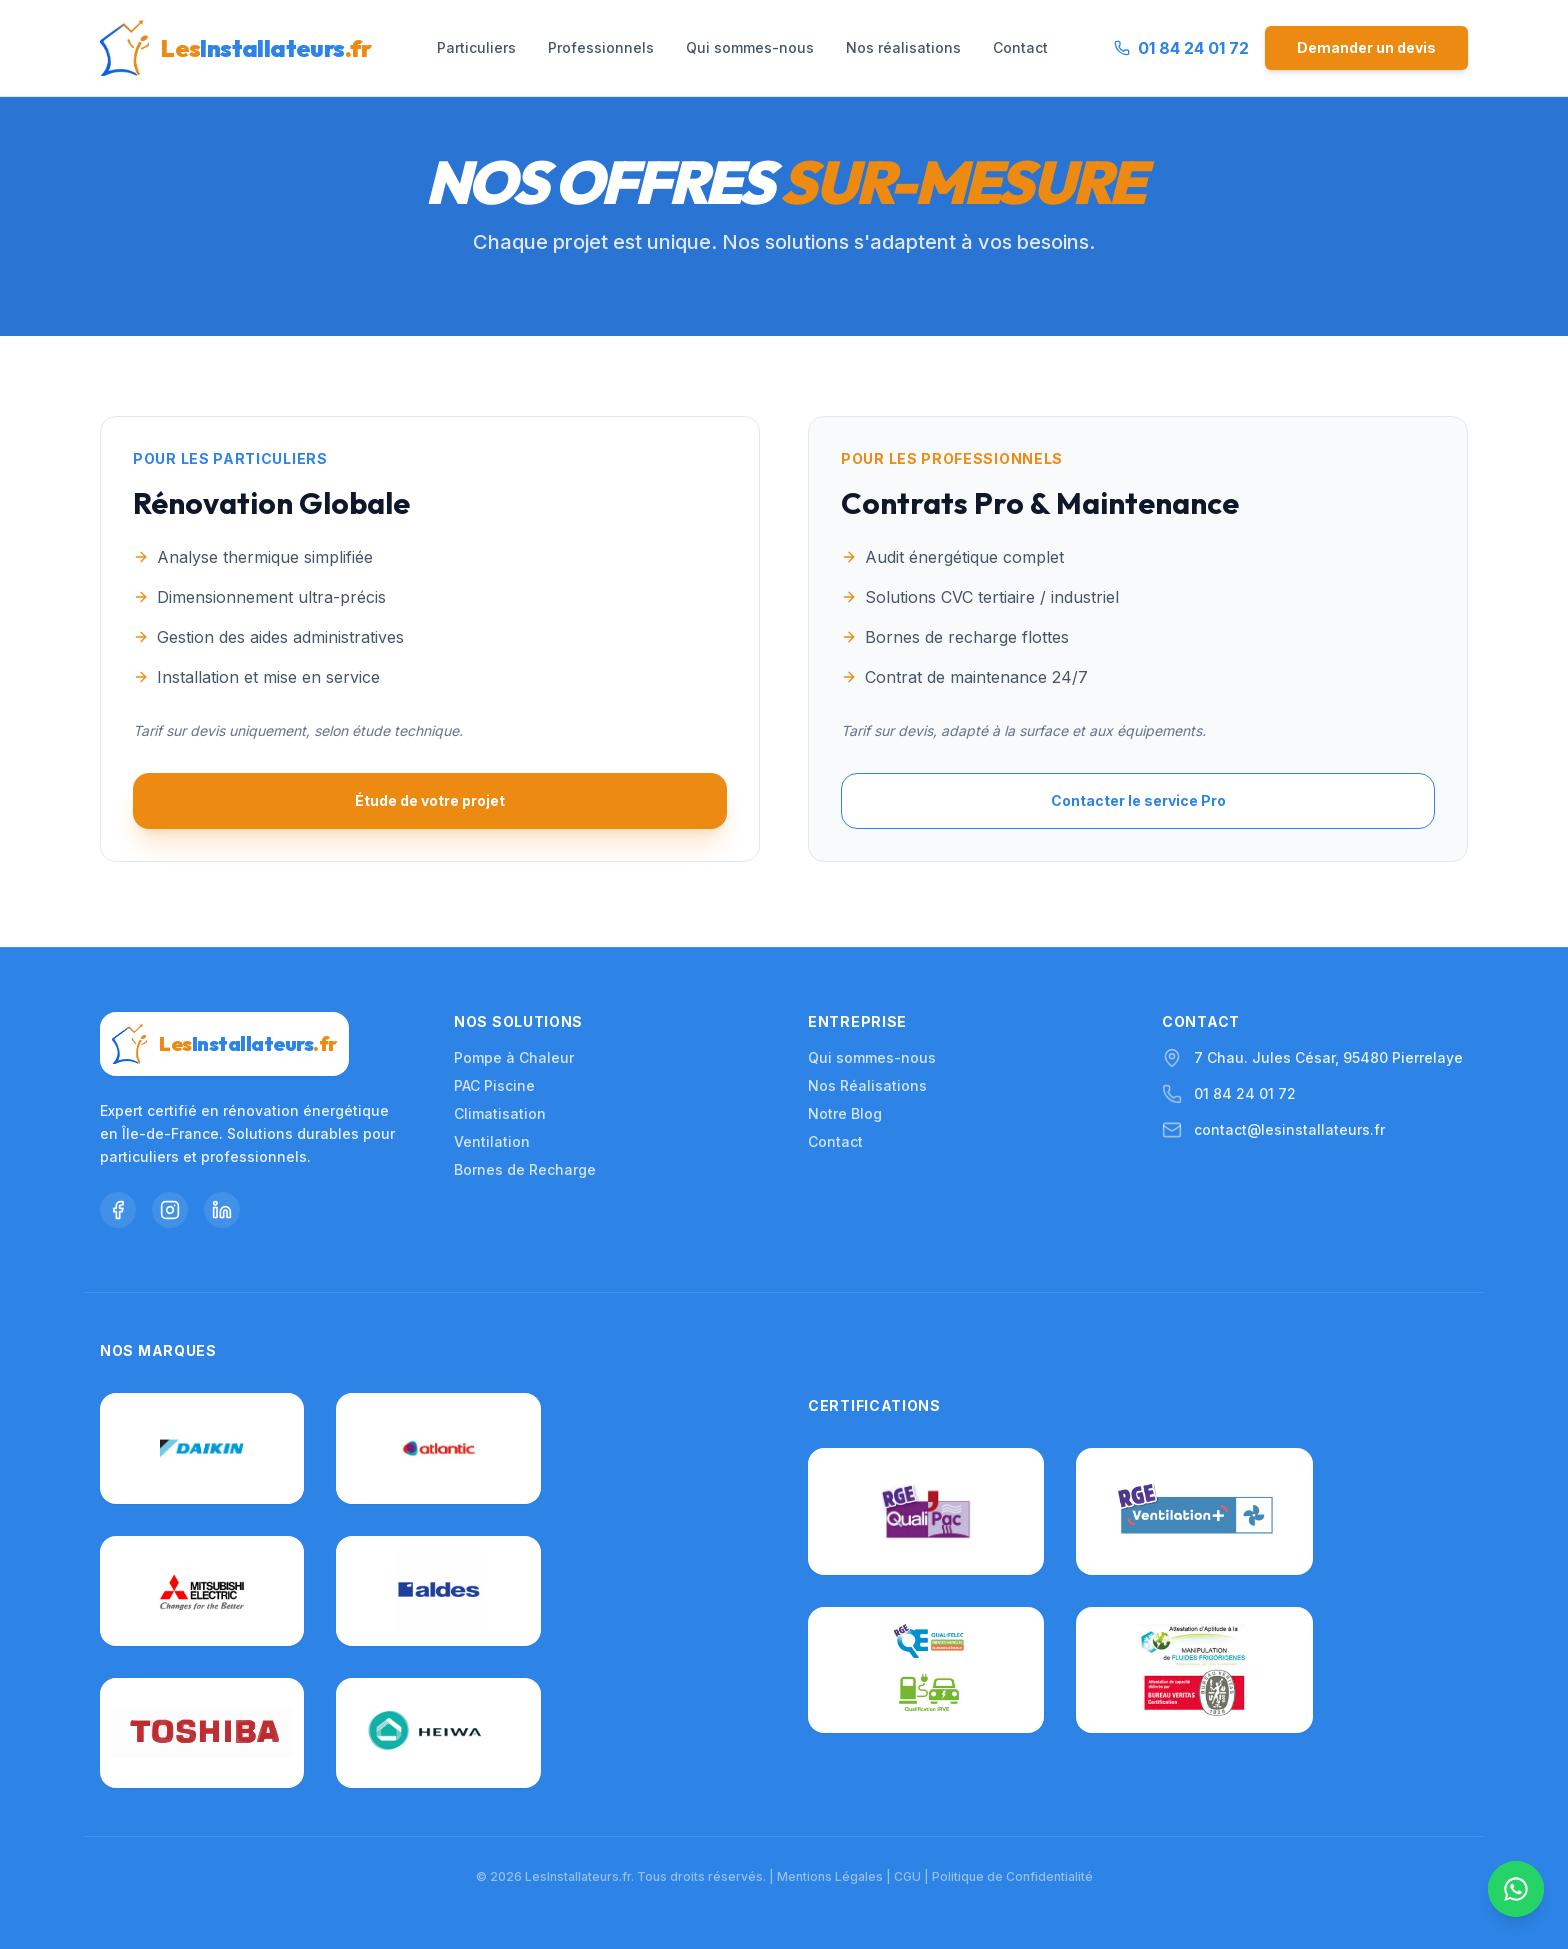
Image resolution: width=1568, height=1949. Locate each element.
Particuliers (476, 47)
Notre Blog (845, 1108)
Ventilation (492, 1136)
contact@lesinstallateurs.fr (1289, 1124)
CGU (907, 1876)
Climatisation (500, 1108)
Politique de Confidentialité (1012, 1876)
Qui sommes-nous (750, 47)
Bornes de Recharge (525, 1164)
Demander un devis (1366, 47)
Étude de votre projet (430, 800)
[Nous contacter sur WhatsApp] (1516, 1889)
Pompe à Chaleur (514, 1052)
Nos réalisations (903, 47)
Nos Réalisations (867, 1080)
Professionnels (601, 47)
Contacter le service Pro (1138, 800)
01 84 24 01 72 (1245, 1088)
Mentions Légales (830, 1876)
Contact (1020, 47)
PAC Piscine (494, 1080)
